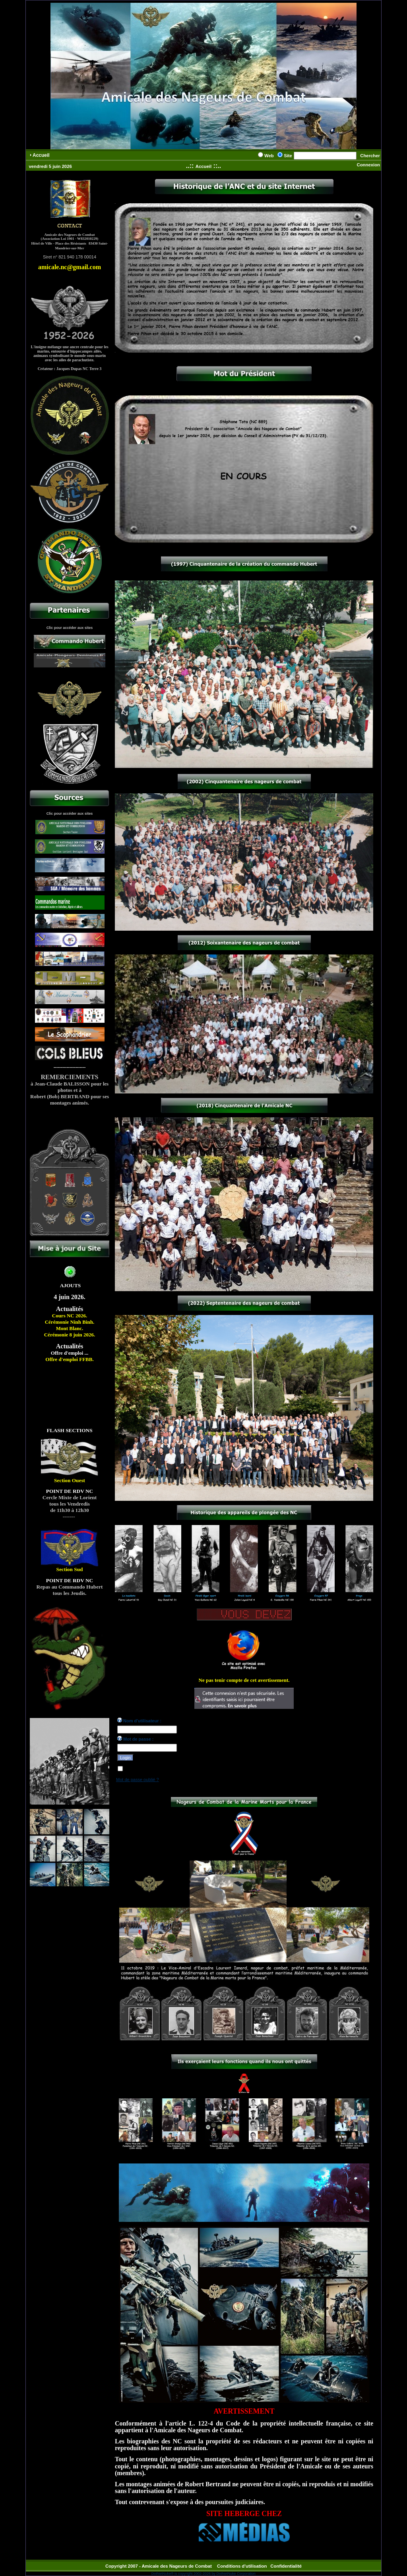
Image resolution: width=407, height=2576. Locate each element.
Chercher (370, 155)
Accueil (203, 166)
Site (288, 155)
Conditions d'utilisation (242, 2566)
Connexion (368, 164)
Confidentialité (286, 2566)
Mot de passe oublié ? (137, 1779)
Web (269, 155)
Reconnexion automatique (149, 1769)
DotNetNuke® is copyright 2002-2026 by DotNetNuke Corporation (203, 2574)
